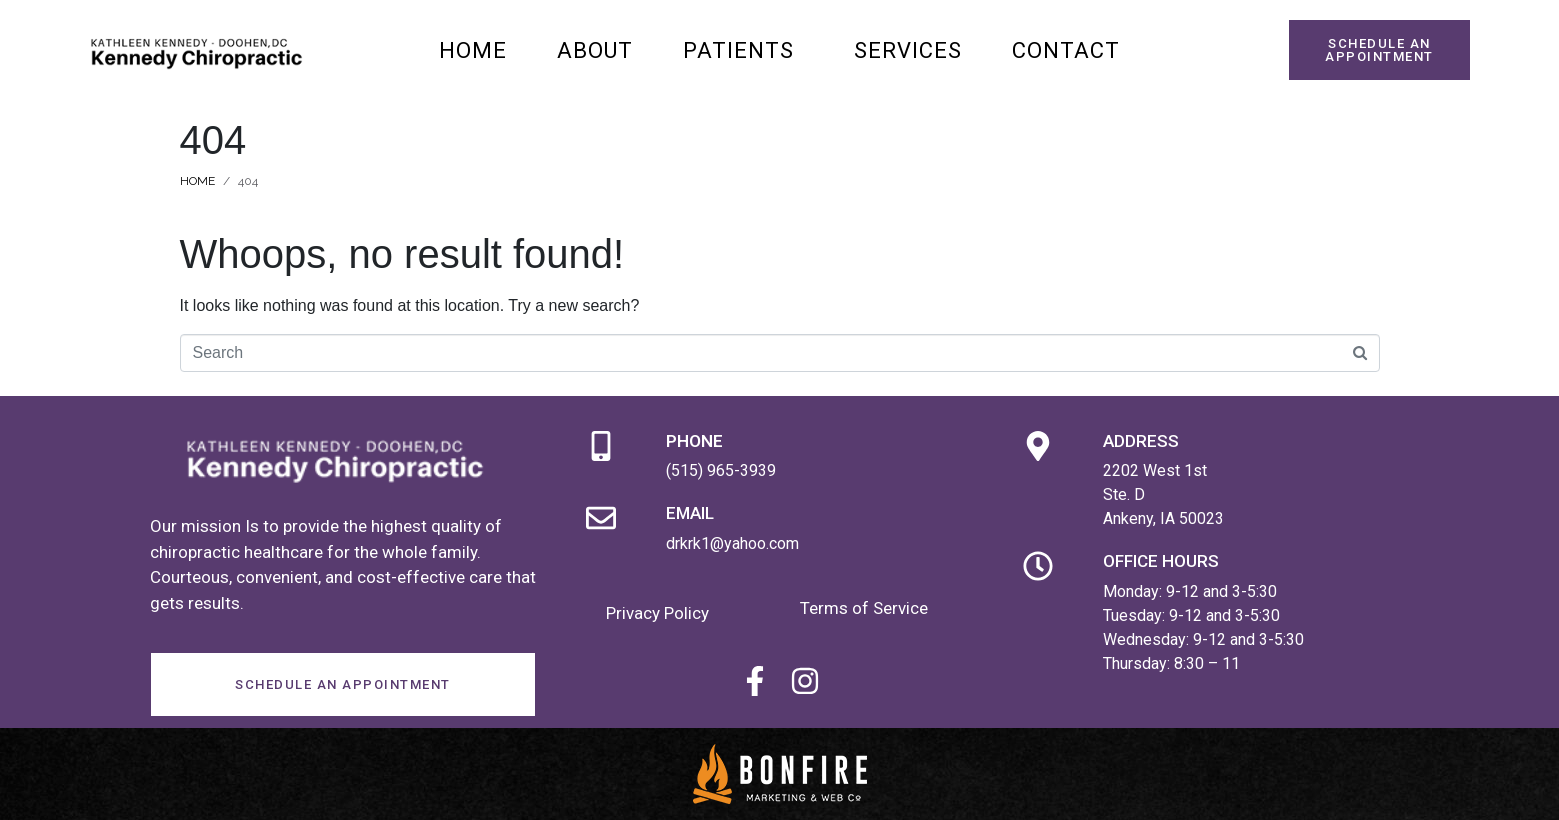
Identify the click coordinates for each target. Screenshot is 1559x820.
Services (908, 50)
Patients (738, 50)
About (595, 50)
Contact (1066, 50)
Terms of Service (864, 608)
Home (473, 50)
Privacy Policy (657, 613)
